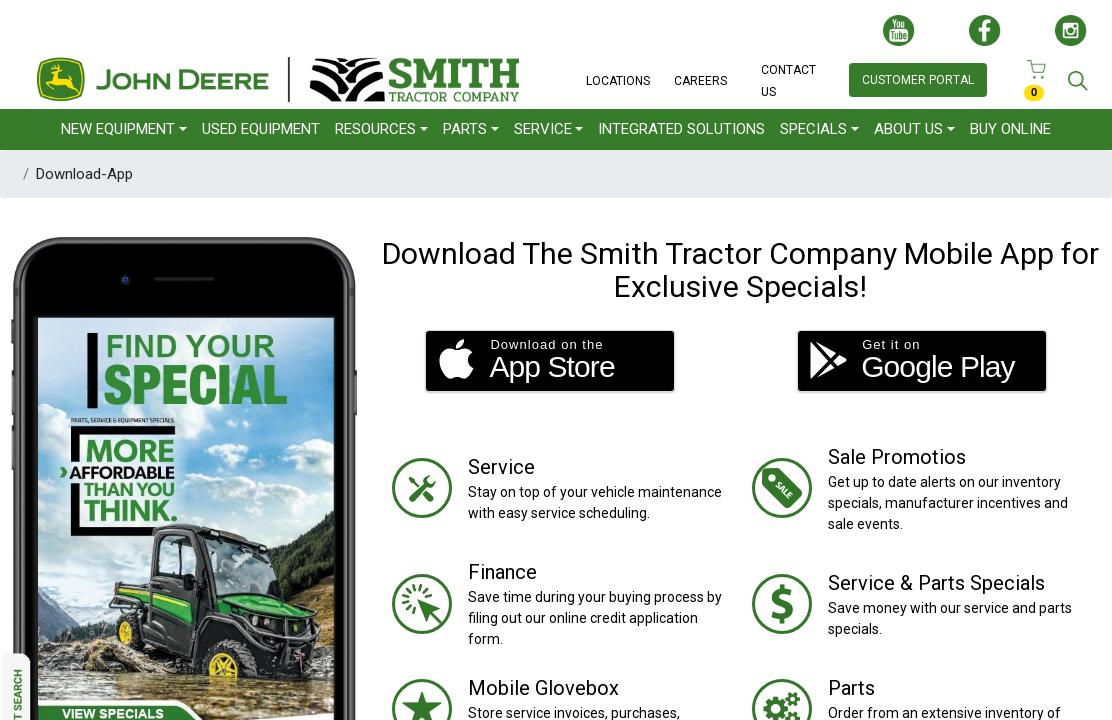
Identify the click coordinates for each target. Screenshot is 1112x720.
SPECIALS (813, 129)
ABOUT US (908, 129)
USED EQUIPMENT (261, 129)
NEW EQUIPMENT (118, 129)
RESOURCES (375, 129)
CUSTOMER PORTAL (918, 80)
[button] (550, 361)
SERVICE (543, 129)
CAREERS (700, 81)
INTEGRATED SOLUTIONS (681, 129)
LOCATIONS (618, 81)
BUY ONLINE (1010, 129)
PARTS (465, 129)
